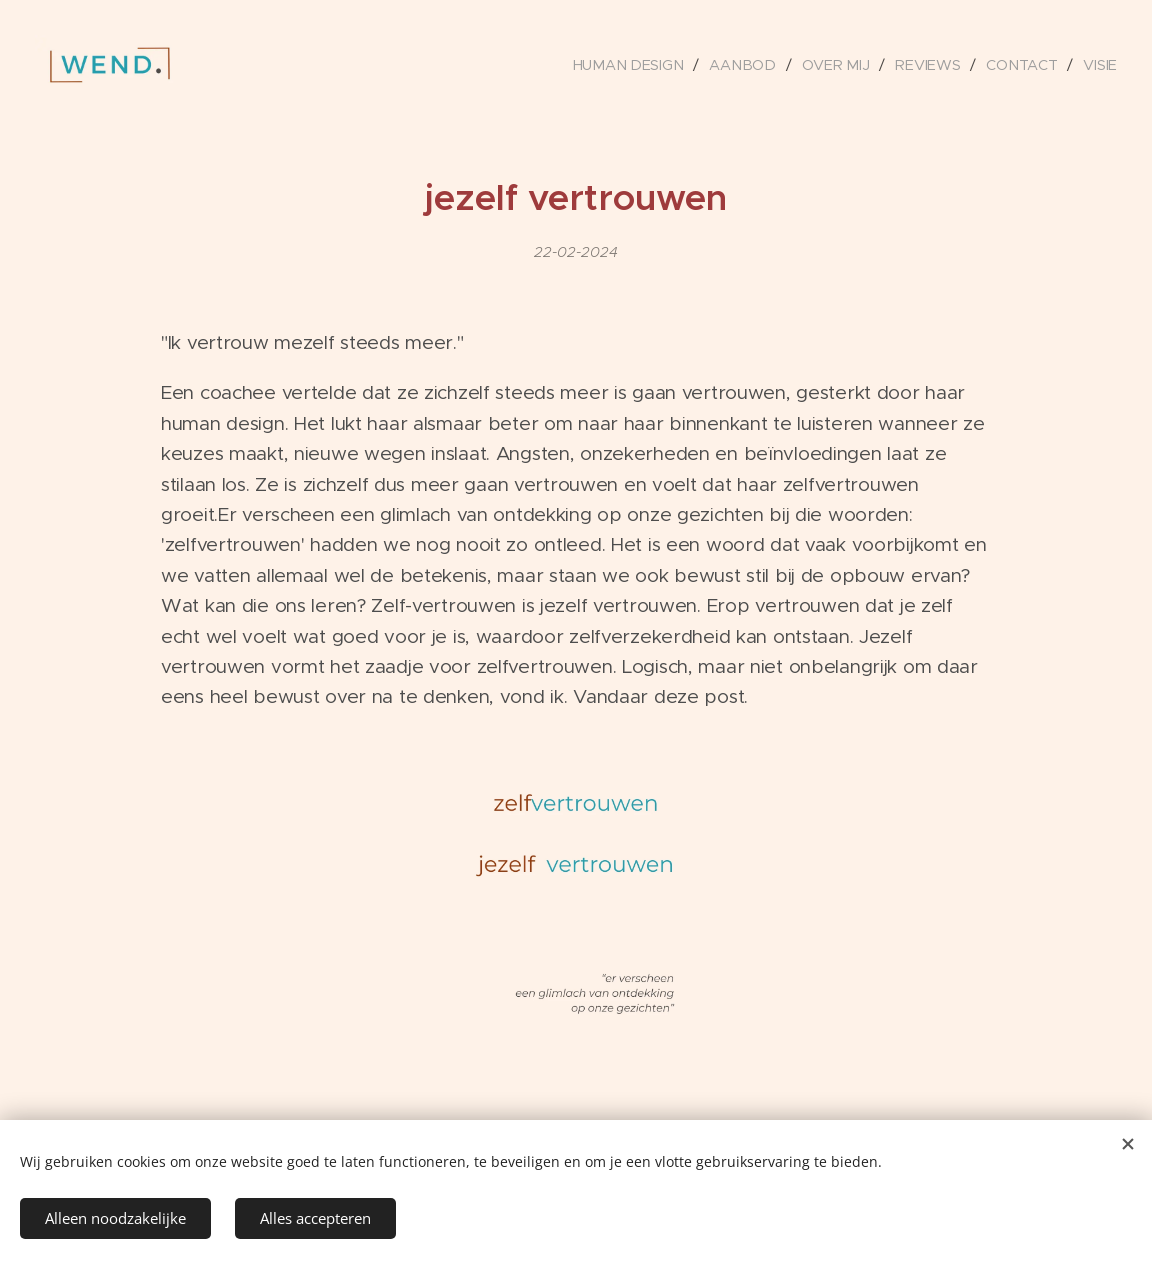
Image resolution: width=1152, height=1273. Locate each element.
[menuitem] (637, 65)
